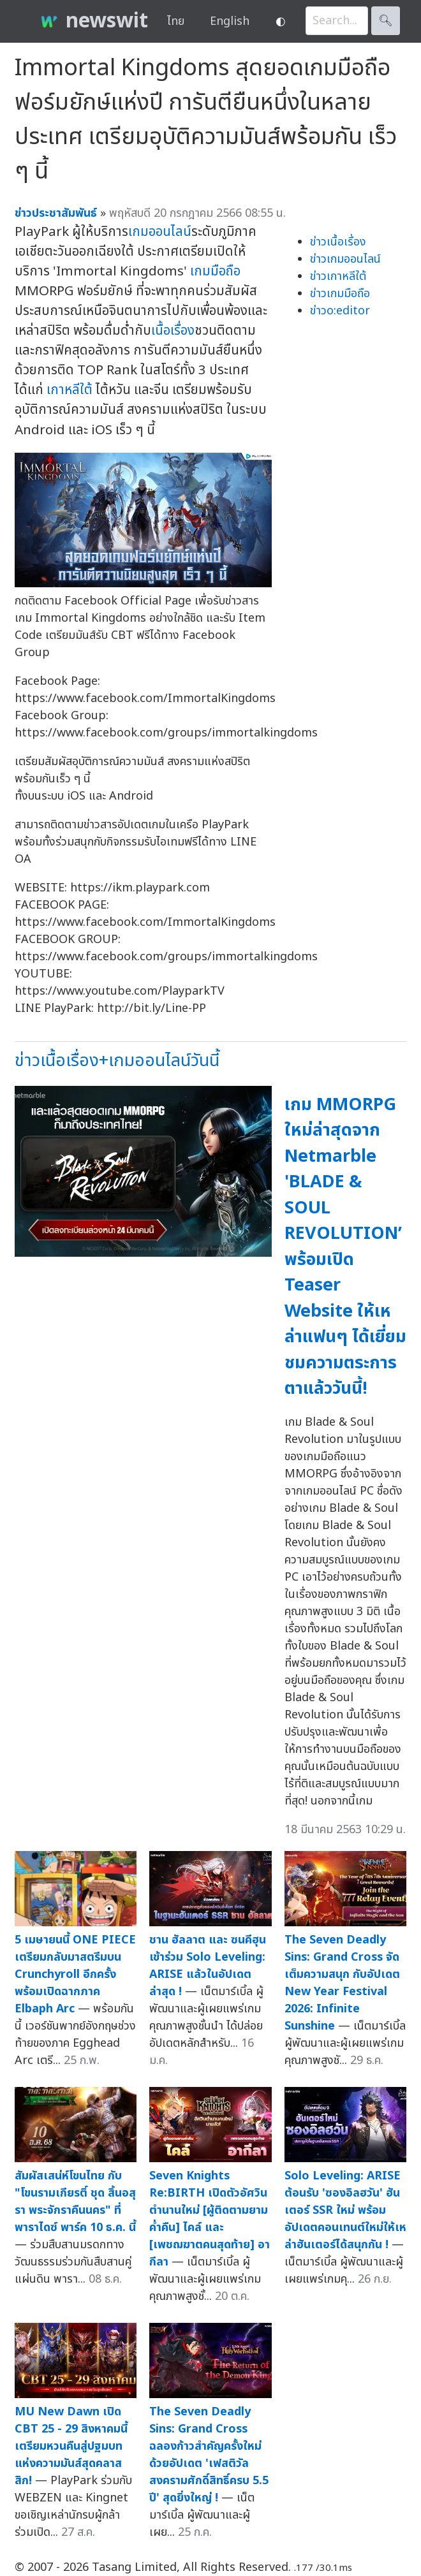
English (229, 21)
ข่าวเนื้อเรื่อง (338, 242)
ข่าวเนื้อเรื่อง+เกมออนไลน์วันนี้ (117, 1061)
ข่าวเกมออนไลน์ (345, 259)
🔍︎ (385, 20)
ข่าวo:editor (340, 310)
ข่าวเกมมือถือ (340, 293)
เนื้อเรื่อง (173, 330)
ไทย (175, 21)
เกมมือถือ (215, 271)
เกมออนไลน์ (159, 232)
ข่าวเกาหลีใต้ (338, 276)
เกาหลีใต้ (69, 390)
